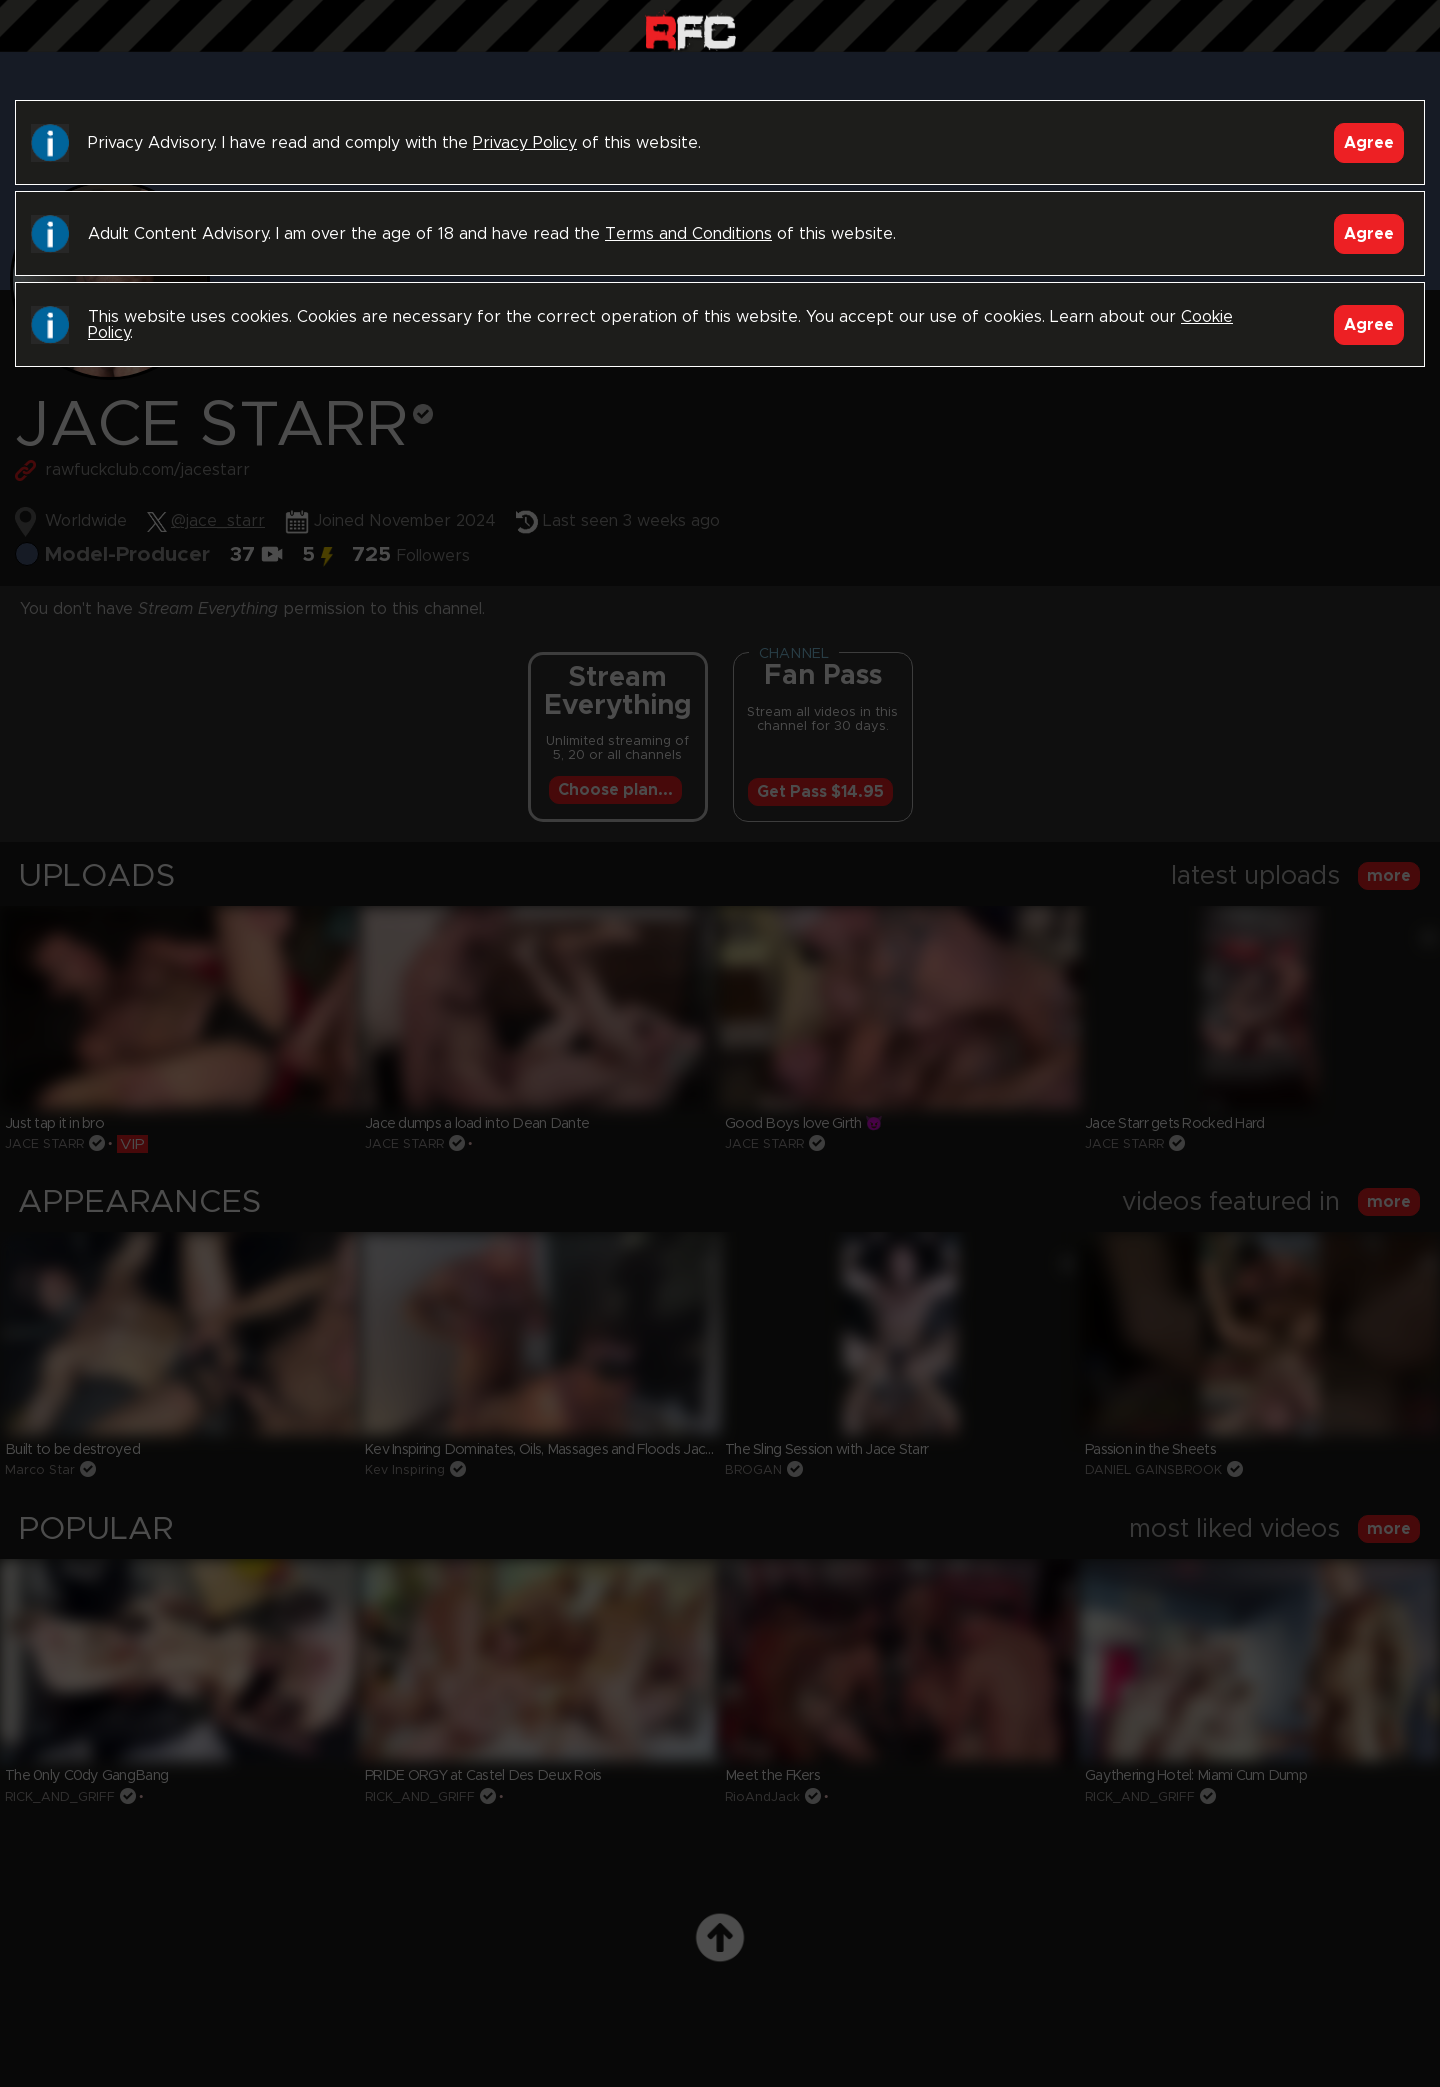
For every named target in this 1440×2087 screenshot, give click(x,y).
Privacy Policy (525, 143)
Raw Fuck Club (690, 30)
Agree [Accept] (1369, 143)
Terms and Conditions (688, 234)
